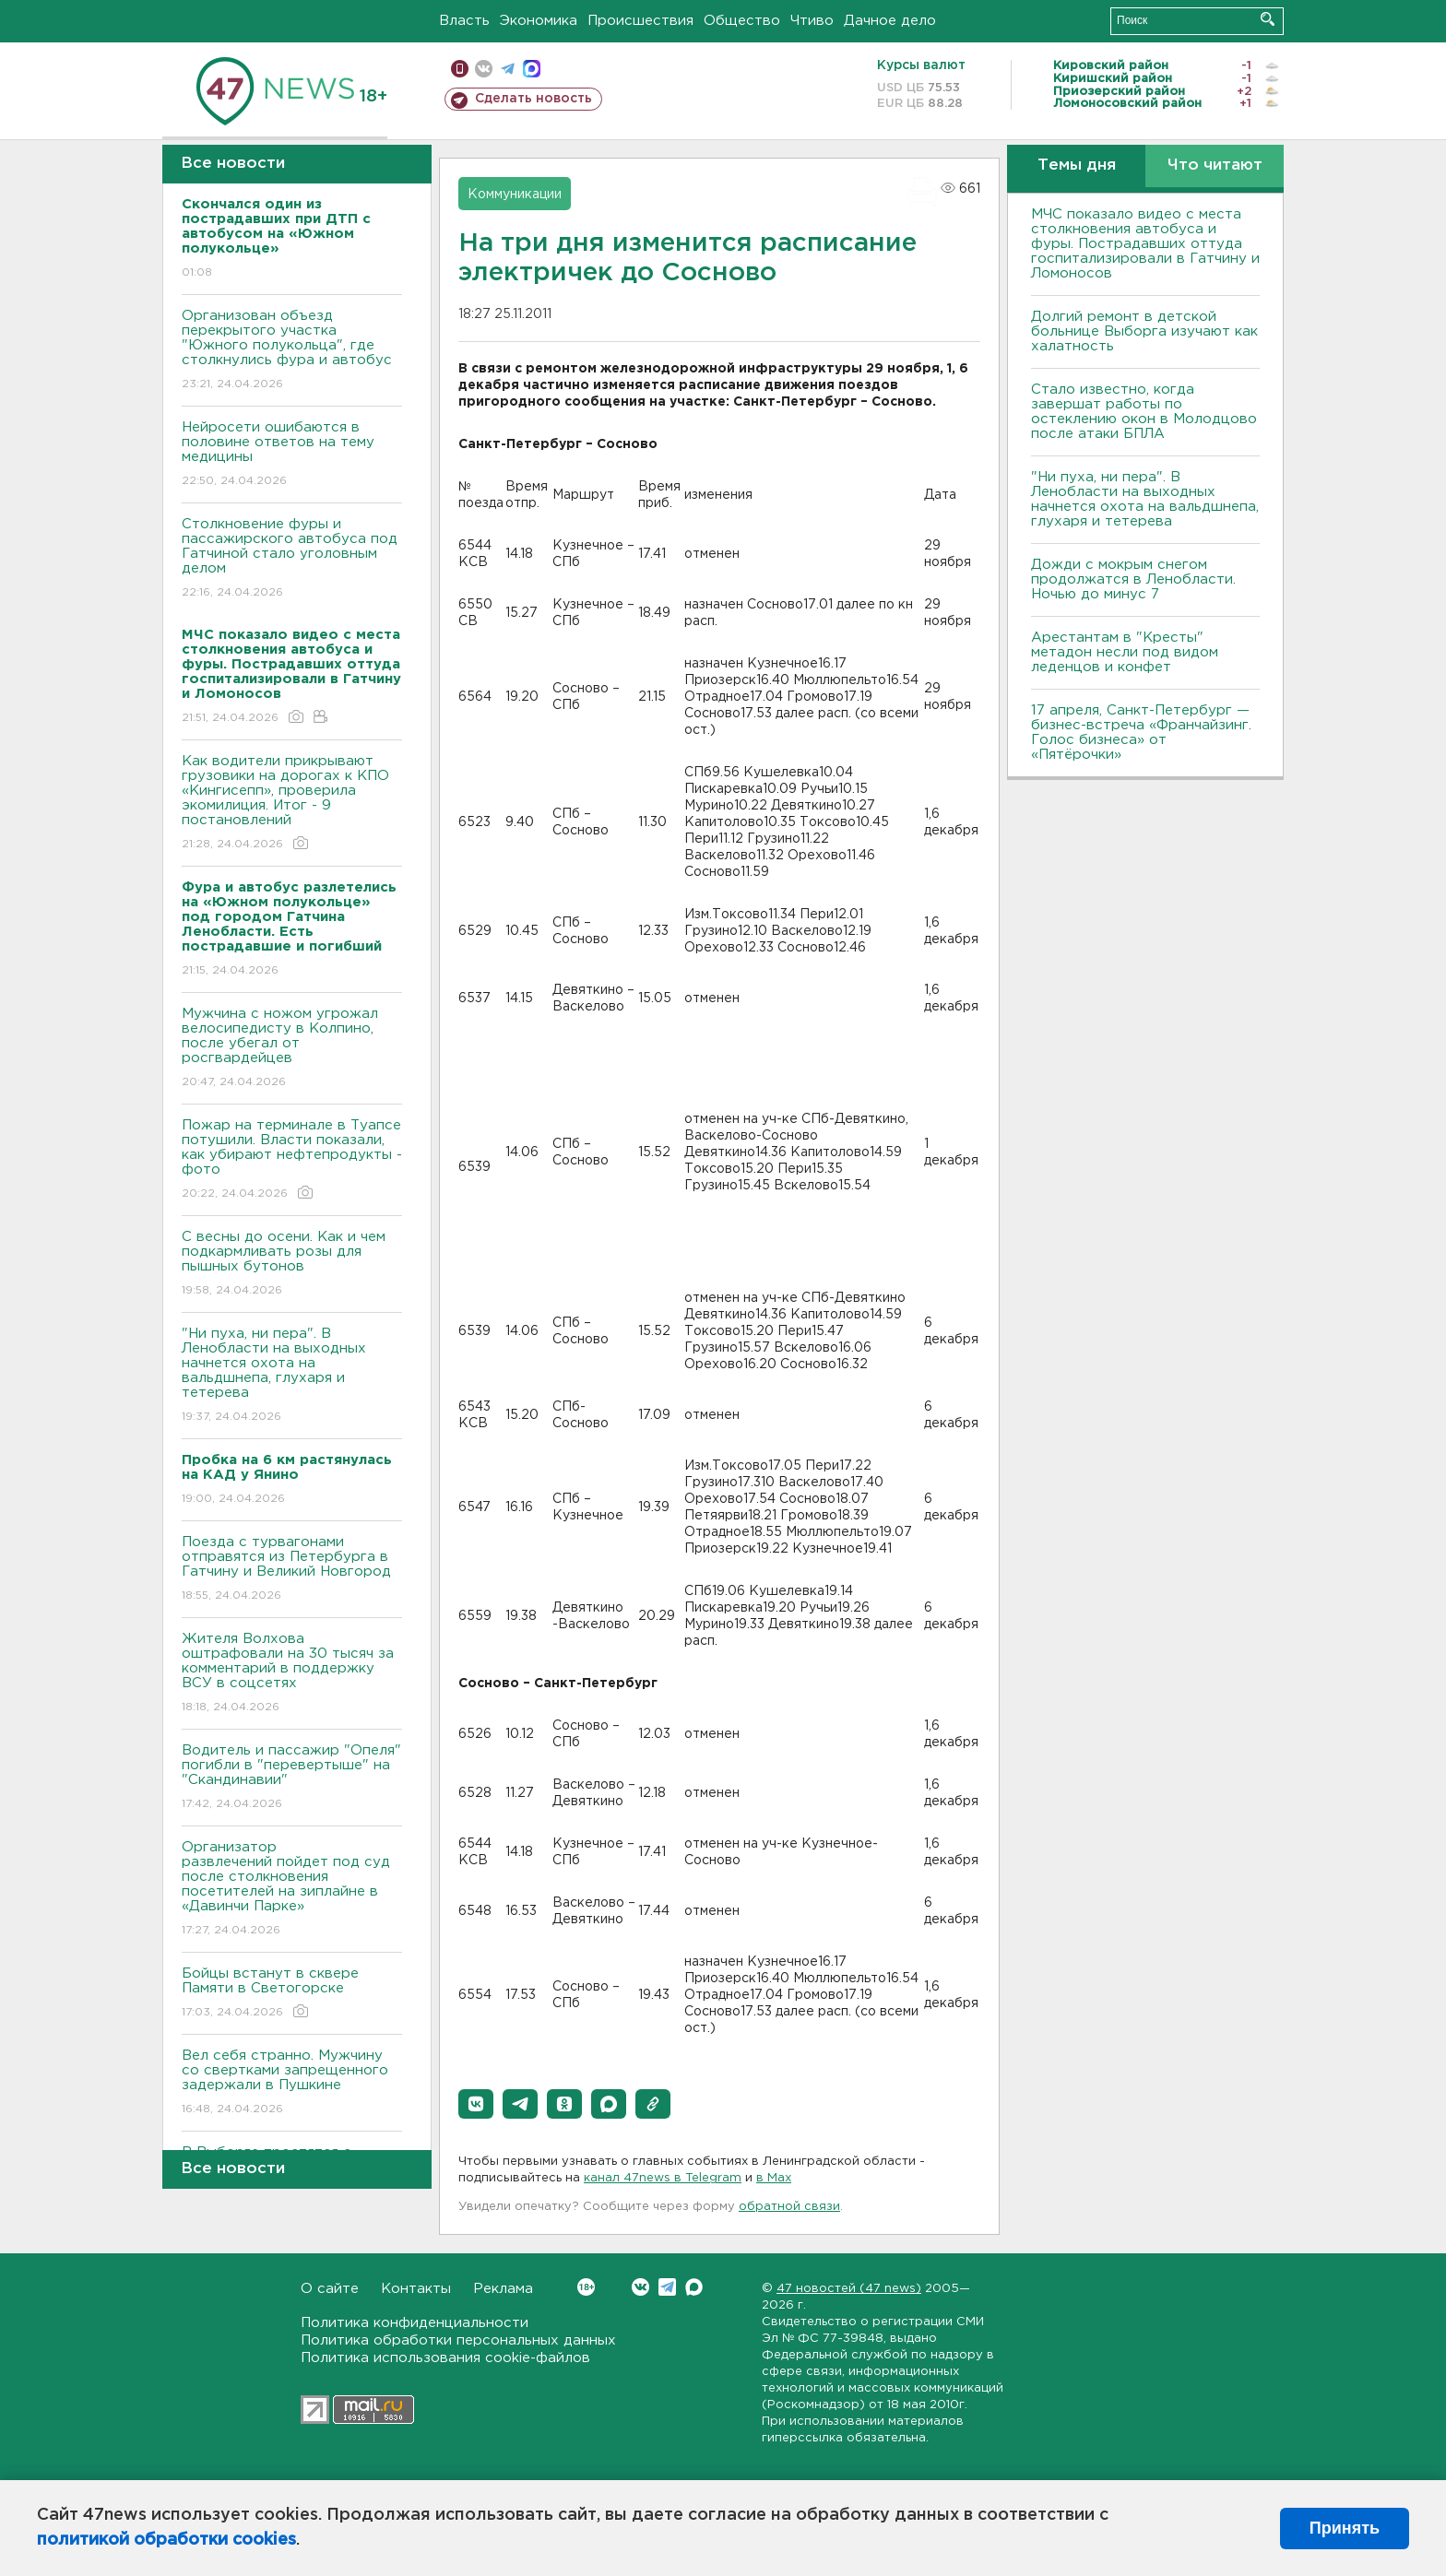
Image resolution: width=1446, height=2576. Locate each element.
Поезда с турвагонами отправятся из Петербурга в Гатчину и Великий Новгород (292, 1569)
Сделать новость (533, 98)
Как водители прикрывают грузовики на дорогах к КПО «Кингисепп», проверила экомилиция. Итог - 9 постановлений (292, 803)
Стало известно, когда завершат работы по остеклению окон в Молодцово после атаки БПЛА (1144, 412)
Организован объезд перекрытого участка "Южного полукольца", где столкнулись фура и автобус (292, 351)
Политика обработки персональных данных (458, 2340)
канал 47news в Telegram (662, 2178)
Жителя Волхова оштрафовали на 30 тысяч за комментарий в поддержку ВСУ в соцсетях (292, 1674)
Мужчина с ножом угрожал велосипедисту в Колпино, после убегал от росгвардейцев (292, 1049)
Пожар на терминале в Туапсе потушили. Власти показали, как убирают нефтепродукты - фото (292, 1160)
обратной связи (789, 2207)
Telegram (667, 2287)
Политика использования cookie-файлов (445, 2358)
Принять (1345, 2528)
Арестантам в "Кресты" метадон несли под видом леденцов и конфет (1124, 652)
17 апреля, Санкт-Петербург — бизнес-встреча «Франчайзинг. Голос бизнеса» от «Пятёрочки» (1141, 732)
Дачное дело (890, 21)
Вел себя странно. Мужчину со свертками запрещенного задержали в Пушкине (292, 2083)
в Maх (773, 2178)
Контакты (416, 2289)
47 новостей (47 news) (848, 2289)
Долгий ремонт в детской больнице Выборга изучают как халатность (1144, 331)
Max (694, 2287)
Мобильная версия (459, 68)
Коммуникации (515, 194)
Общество (742, 21)
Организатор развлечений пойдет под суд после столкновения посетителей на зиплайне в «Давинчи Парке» (292, 1889)
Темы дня (1076, 165)
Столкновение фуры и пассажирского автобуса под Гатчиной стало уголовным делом (292, 559)
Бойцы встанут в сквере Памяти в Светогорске (292, 1993)
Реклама (503, 2289)
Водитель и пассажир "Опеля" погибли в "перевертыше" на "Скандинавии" (292, 1778)
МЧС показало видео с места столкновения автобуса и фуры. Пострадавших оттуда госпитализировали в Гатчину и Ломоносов (1145, 243)
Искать (1267, 19)
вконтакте (483, 68)
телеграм (507, 68)
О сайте (330, 2289)
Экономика (538, 21)
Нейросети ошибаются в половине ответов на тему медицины (292, 455)
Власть (464, 21)
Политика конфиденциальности (414, 2323)
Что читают (1214, 165)
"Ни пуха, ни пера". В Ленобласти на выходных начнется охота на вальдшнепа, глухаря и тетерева (292, 1376)
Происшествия (640, 21)
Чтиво (812, 21)
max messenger (531, 68)
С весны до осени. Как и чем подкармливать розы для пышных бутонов (292, 1264)
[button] (475, 2104)
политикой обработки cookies (166, 2540)
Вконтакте (586, 2287)
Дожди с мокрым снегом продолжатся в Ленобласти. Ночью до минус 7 (1133, 579)
